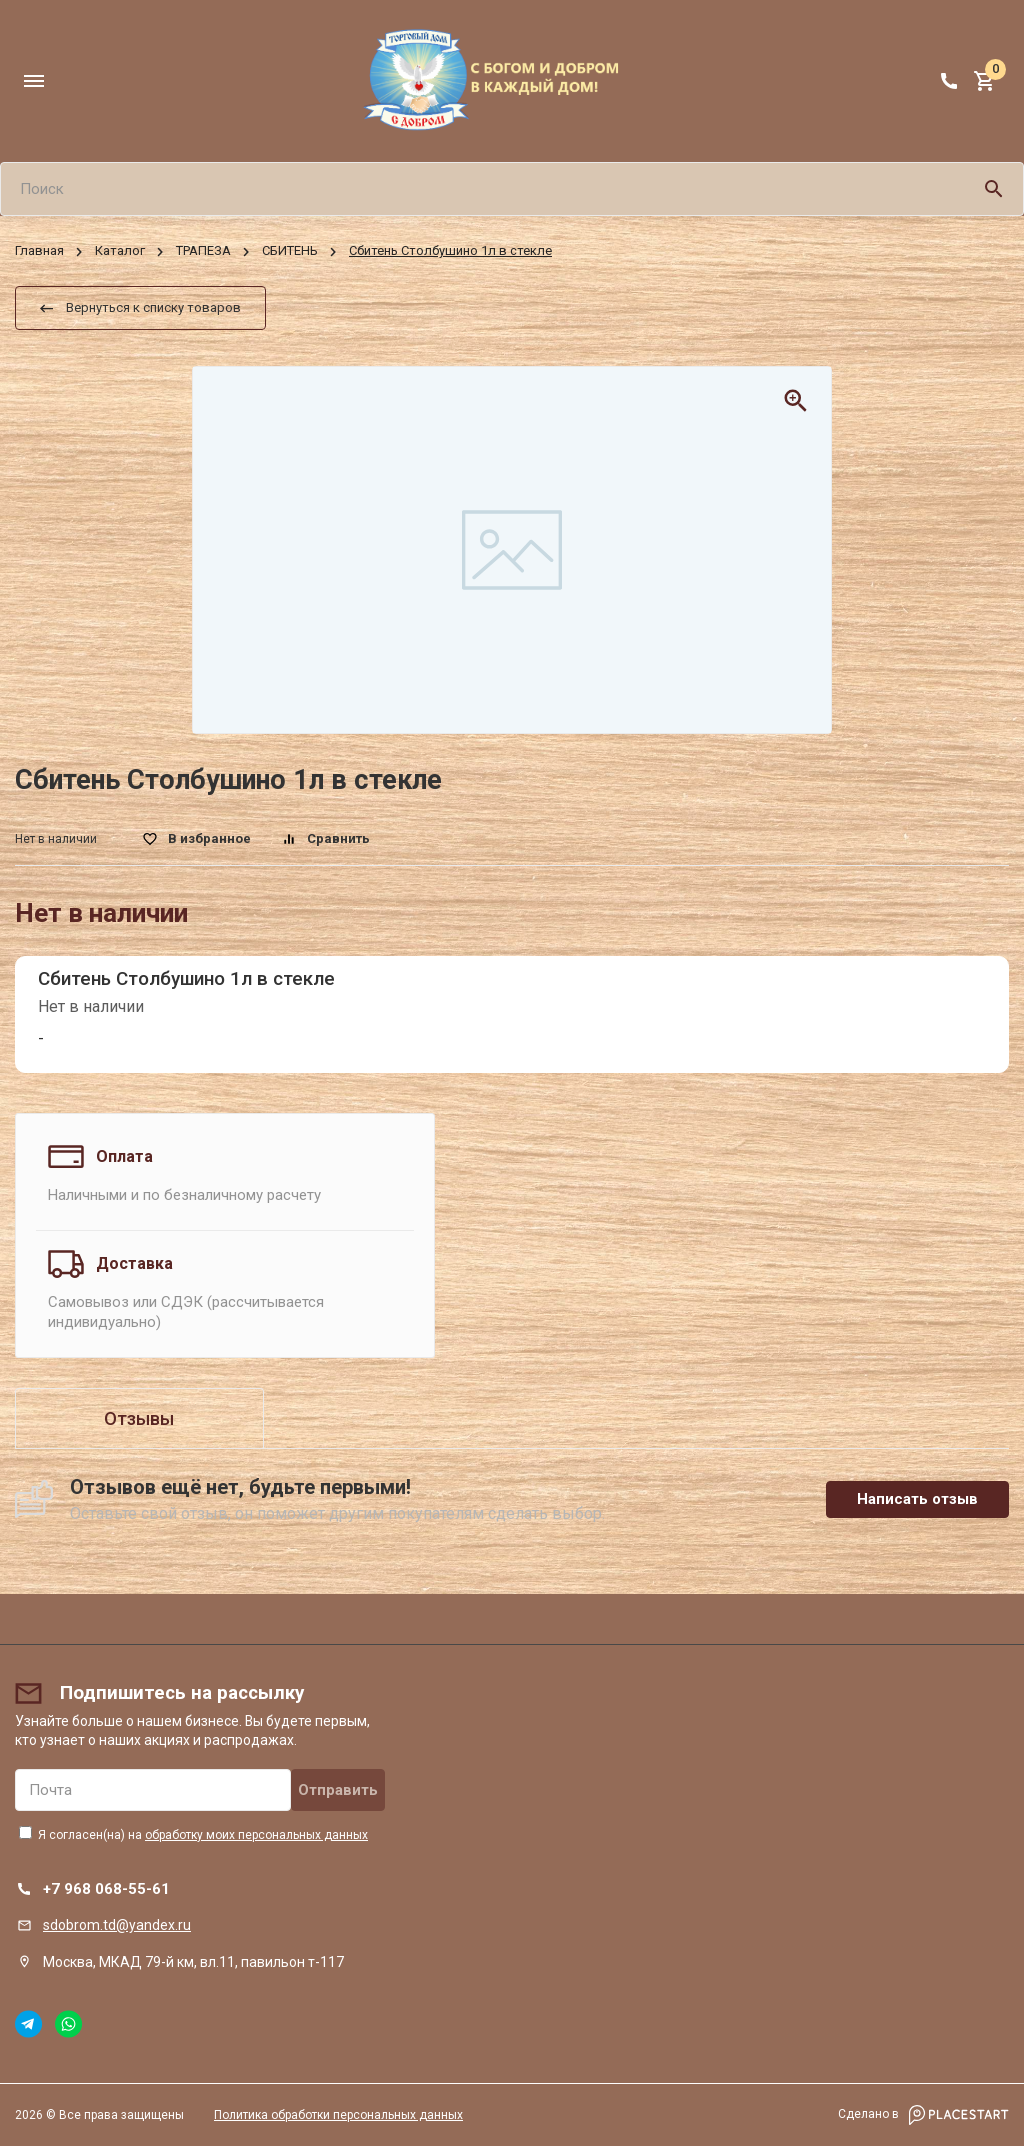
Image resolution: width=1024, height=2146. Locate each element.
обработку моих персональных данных (256, 1835)
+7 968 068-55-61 (106, 1889)
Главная (39, 251)
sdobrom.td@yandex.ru (117, 1925)
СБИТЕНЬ (290, 251)
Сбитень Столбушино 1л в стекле (186, 978)
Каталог (120, 251)
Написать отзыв (917, 1499)
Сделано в (923, 2115)
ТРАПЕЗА (203, 251)
